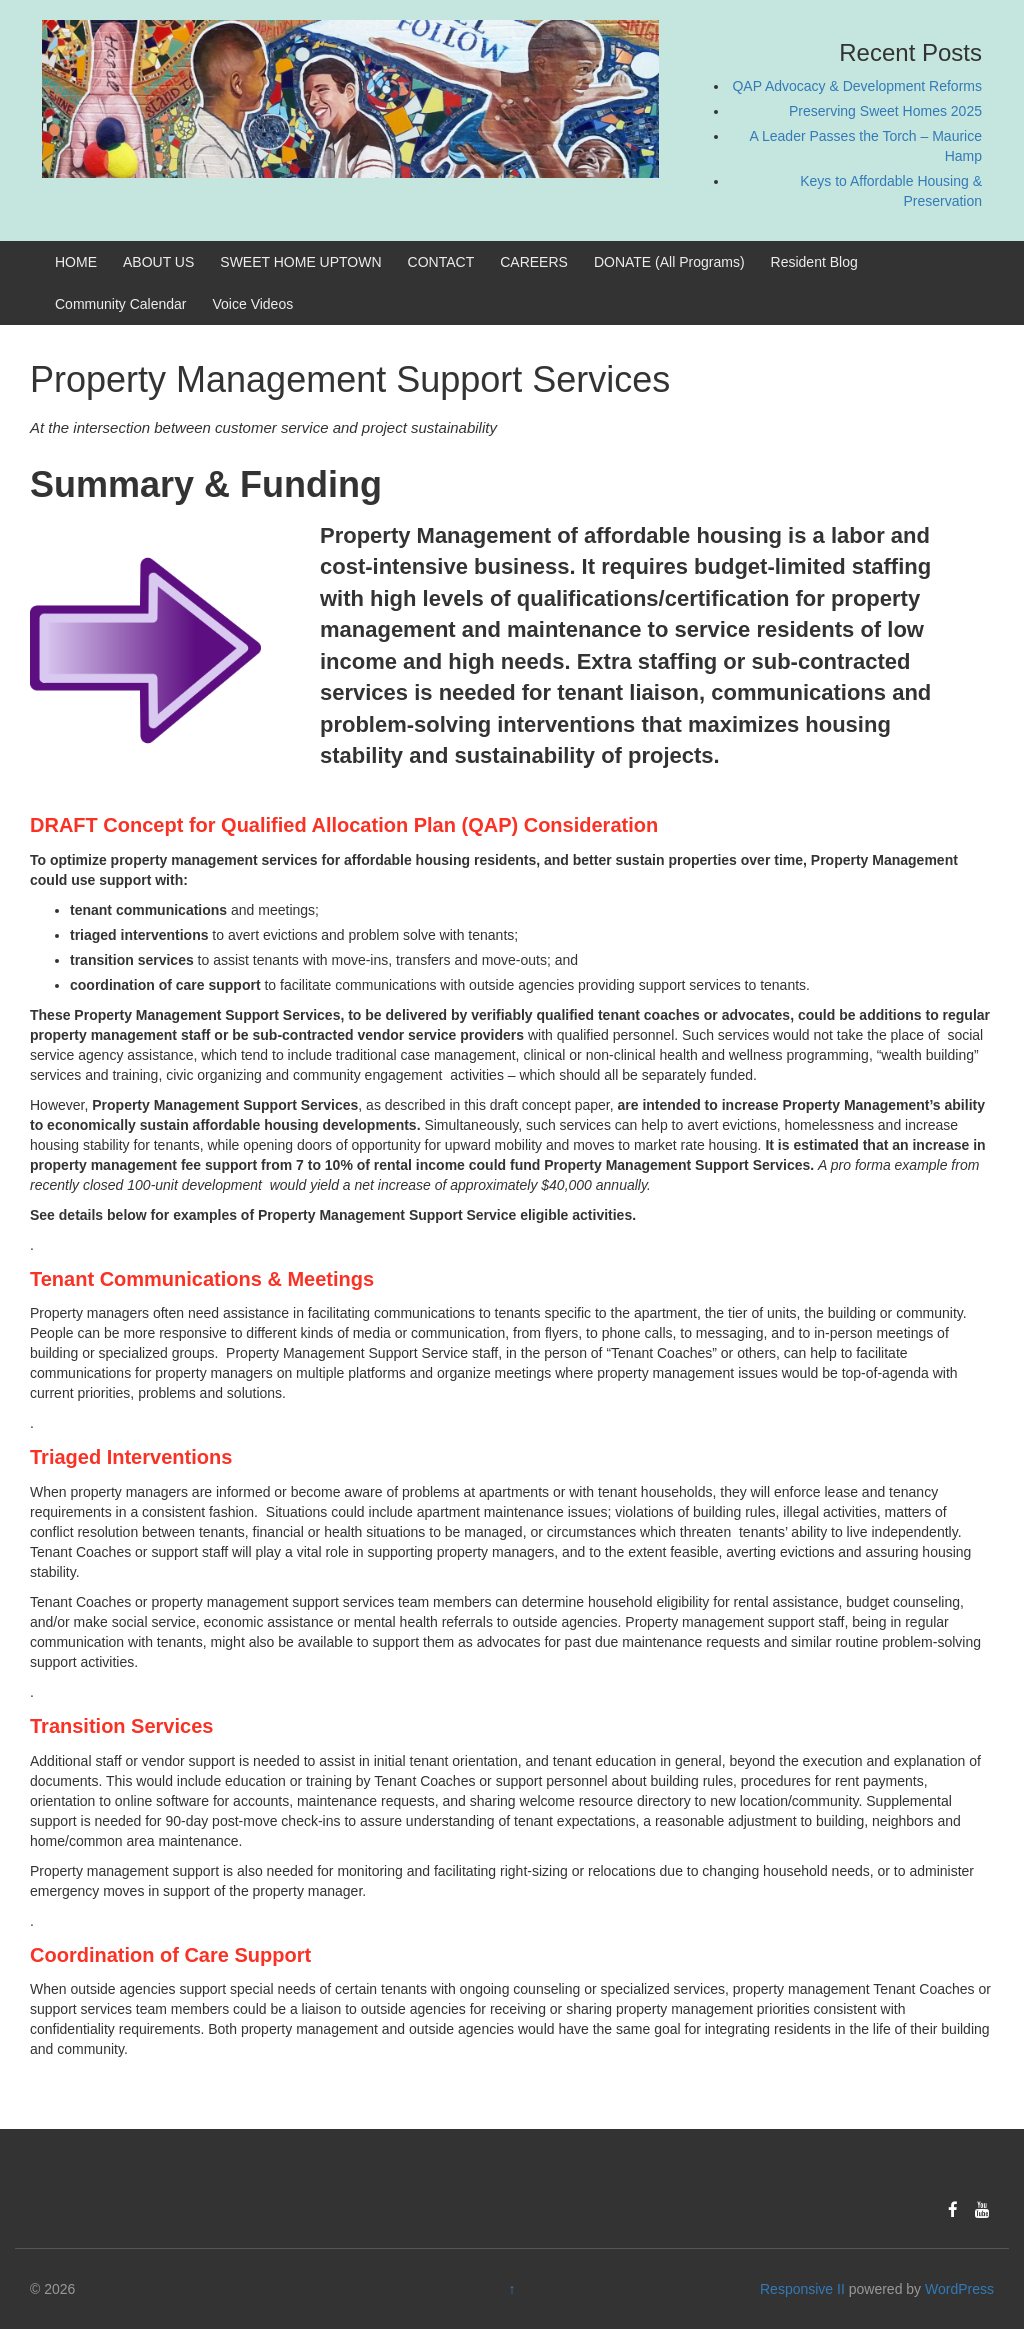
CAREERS (534, 262)
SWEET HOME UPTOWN (300, 262)
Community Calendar (121, 304)
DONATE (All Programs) (669, 262)
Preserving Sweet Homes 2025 (885, 111)
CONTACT (441, 262)
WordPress (959, 2289)
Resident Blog (814, 262)
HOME (76, 262)
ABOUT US (158, 262)
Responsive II (802, 2289)
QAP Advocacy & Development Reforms (857, 86)
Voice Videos (253, 304)
